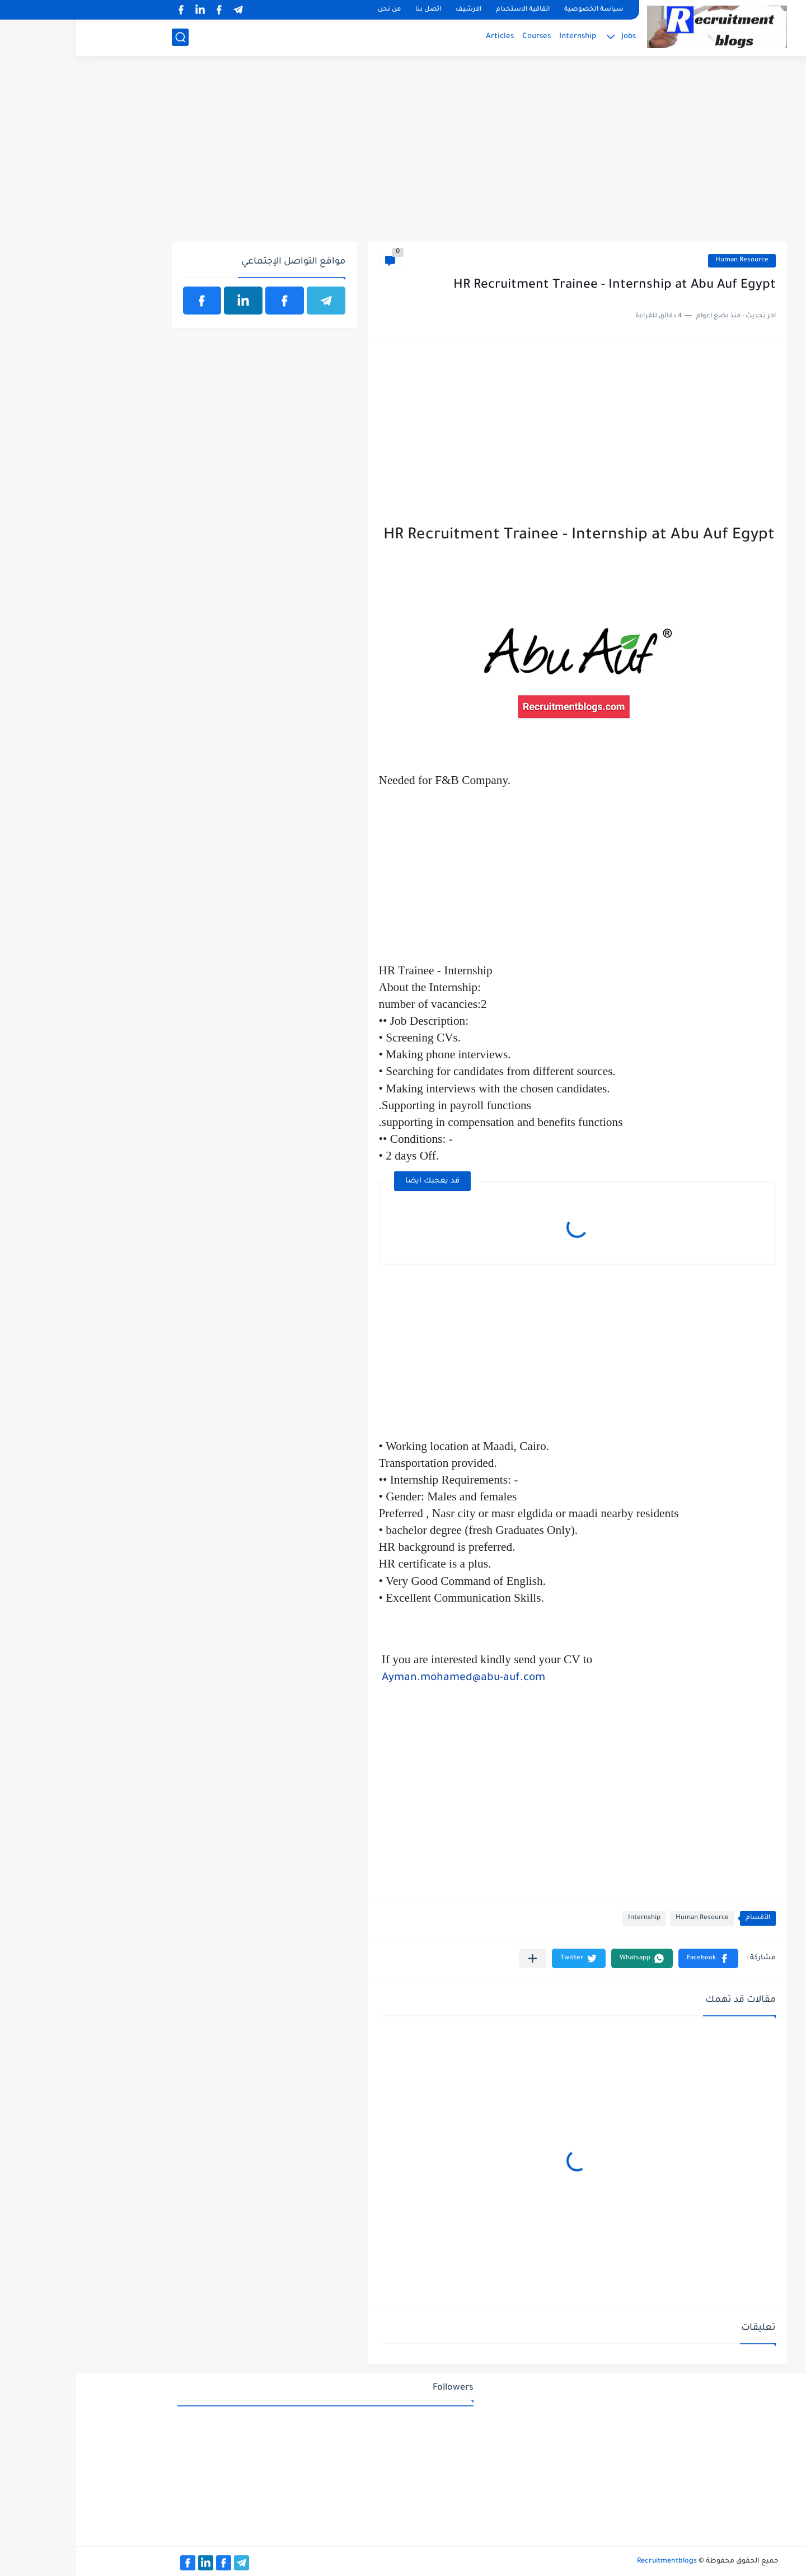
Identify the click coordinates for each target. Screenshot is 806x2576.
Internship (501, 36)
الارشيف (392, 9)
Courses (460, 36)
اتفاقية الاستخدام (447, 9)
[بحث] (104, 37)
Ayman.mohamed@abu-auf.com (387, 1678)
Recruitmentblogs (591, 2561)
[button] (632, 1958)
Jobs (552, 36)
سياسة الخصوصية (517, 9)
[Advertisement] (403, 155)
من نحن (313, 9)
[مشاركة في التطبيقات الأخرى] (456, 1958)
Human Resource (665, 260)
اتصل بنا (352, 9)
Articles (424, 36)
